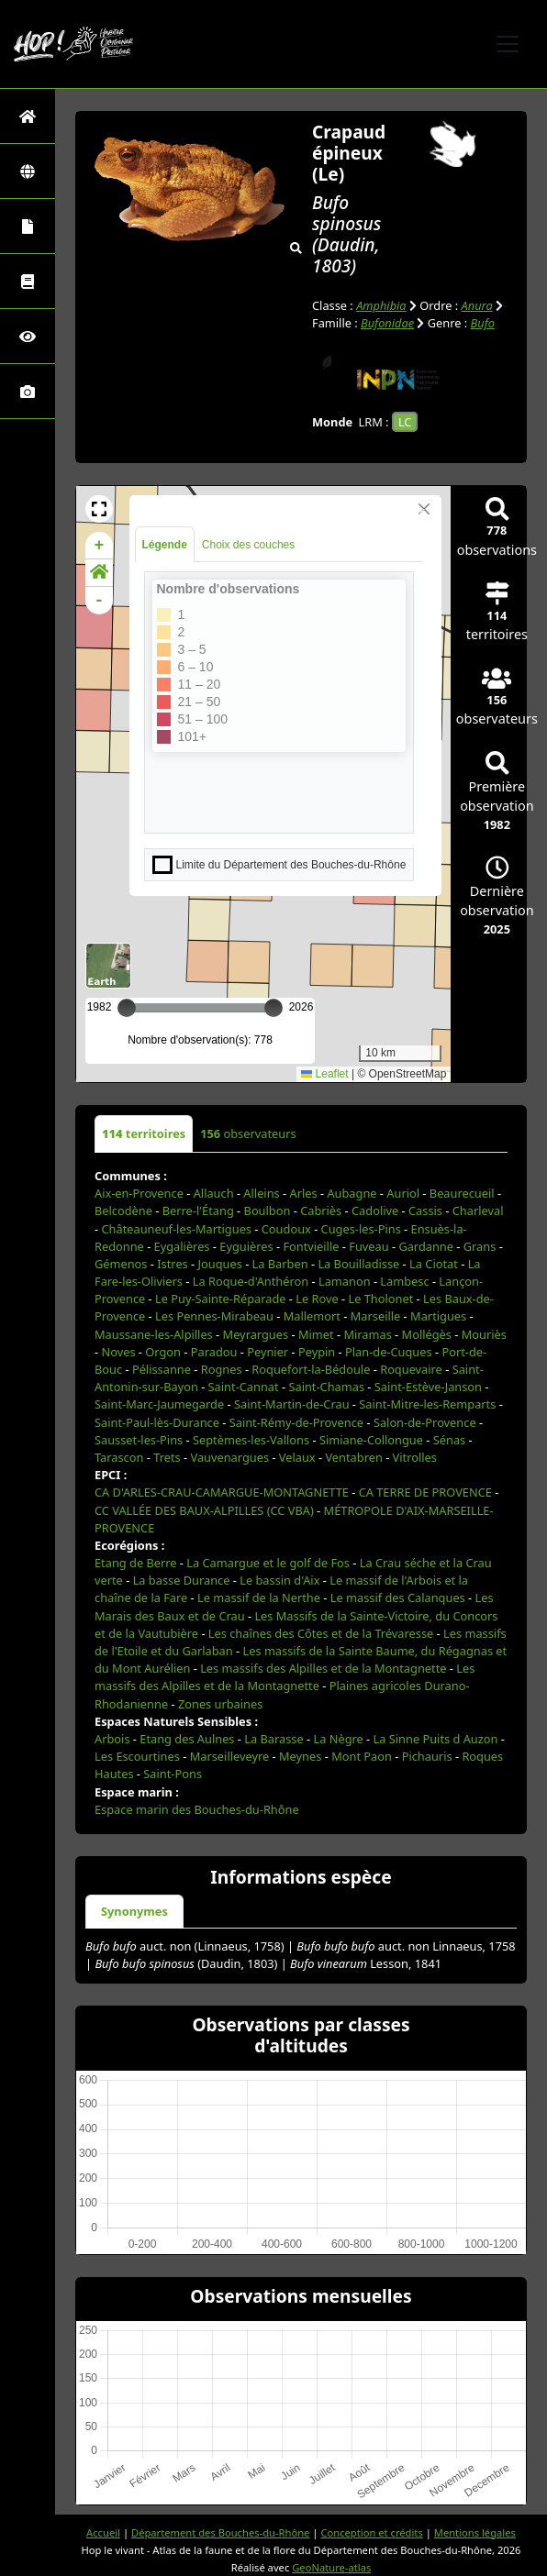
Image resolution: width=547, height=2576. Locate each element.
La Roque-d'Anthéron (250, 1281)
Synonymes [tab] (134, 1911)
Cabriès (320, 1210)
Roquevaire (411, 1369)
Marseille (376, 1316)
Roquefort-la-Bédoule (310, 1369)
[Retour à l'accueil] (27, 116)
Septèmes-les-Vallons (251, 1440)
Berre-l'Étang (198, 1210)
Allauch (214, 1193)
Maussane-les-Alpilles (154, 1334)
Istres (172, 1263)
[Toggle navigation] (507, 44)
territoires (143, 1133)
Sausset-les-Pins (139, 1440)
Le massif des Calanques (397, 1597)
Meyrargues (256, 1334)
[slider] (273, 1008)
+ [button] (100, 546)
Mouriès (484, 1334)
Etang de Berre (136, 1562)
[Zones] (27, 171)
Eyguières (246, 1246)
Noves (118, 1351)
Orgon (163, 1351)
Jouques (220, 1263)
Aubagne (351, 1193)
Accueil (103, 2532)
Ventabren (353, 1457)
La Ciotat (433, 1263)
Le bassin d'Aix (279, 1580)
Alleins (261, 1193)
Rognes (221, 1369)
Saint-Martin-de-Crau (292, 1404)
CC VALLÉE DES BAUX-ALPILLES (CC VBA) (204, 1510)
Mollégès (427, 1334)
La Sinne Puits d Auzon (436, 1738)
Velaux (297, 1457)
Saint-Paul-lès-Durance (157, 1422)
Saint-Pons (172, 1773)
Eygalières (182, 1246)
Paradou (214, 1351)
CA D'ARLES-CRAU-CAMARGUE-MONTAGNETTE (222, 1492)
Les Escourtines (137, 1756)
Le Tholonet (380, 1298)
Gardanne (425, 1246)
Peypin (316, 1351)
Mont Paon (361, 1756)
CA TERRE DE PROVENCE (425, 1492)
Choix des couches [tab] (248, 544)
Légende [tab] (164, 544)
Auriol (402, 1193)
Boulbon (267, 1210)
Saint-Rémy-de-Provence (296, 1422)
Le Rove (317, 1298)
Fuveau (368, 1246)
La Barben (280, 1263)
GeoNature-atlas (331, 2567)
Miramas (367, 1334)
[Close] (424, 509)
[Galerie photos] (27, 391)
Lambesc (404, 1281)
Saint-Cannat (243, 1386)
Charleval (478, 1210)
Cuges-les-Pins (361, 1229)
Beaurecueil (462, 1193)
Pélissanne (161, 1369)
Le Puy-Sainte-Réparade (220, 1298)
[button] (99, 509)
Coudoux (286, 1229)
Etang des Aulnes (187, 1738)
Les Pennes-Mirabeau (214, 1316)
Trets (166, 1457)
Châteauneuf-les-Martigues (176, 1229)
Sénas (449, 1440)
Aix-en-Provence (139, 1193)
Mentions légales (475, 2532)
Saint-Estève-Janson (428, 1386)
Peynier (267, 1351)
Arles (303, 1193)
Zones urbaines (220, 1704)
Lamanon (344, 1281)
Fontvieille (311, 1246)
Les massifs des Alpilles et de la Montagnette (323, 1668)
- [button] (100, 601)
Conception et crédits (371, 2532)
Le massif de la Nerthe (258, 1597)
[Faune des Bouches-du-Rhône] (27, 281)
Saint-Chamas (326, 1386)
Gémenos (121, 1263)
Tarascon (119, 1457)
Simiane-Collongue (371, 1440)
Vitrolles (415, 1457)
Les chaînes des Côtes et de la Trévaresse (320, 1633)
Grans (480, 1246)
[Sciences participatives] (27, 336)
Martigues (438, 1316)
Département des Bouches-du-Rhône (220, 2532)
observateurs (248, 1133)
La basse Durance (181, 1580)
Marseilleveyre (230, 1756)
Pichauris (427, 1756)
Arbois (112, 1738)
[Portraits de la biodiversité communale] (27, 226)
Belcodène (123, 1210)
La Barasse (273, 1738)
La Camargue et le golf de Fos (268, 1562)
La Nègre (338, 1738)
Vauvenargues (229, 1457)
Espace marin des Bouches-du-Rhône (197, 1809)
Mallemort (312, 1316)
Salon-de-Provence (425, 1422)
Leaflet (324, 1073)
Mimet (316, 1334)
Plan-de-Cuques (388, 1351)
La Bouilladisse (358, 1263)
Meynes (300, 1756)
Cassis (425, 1210)
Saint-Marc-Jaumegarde (159, 1404)
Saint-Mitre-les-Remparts (427, 1404)
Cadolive (375, 1210)
